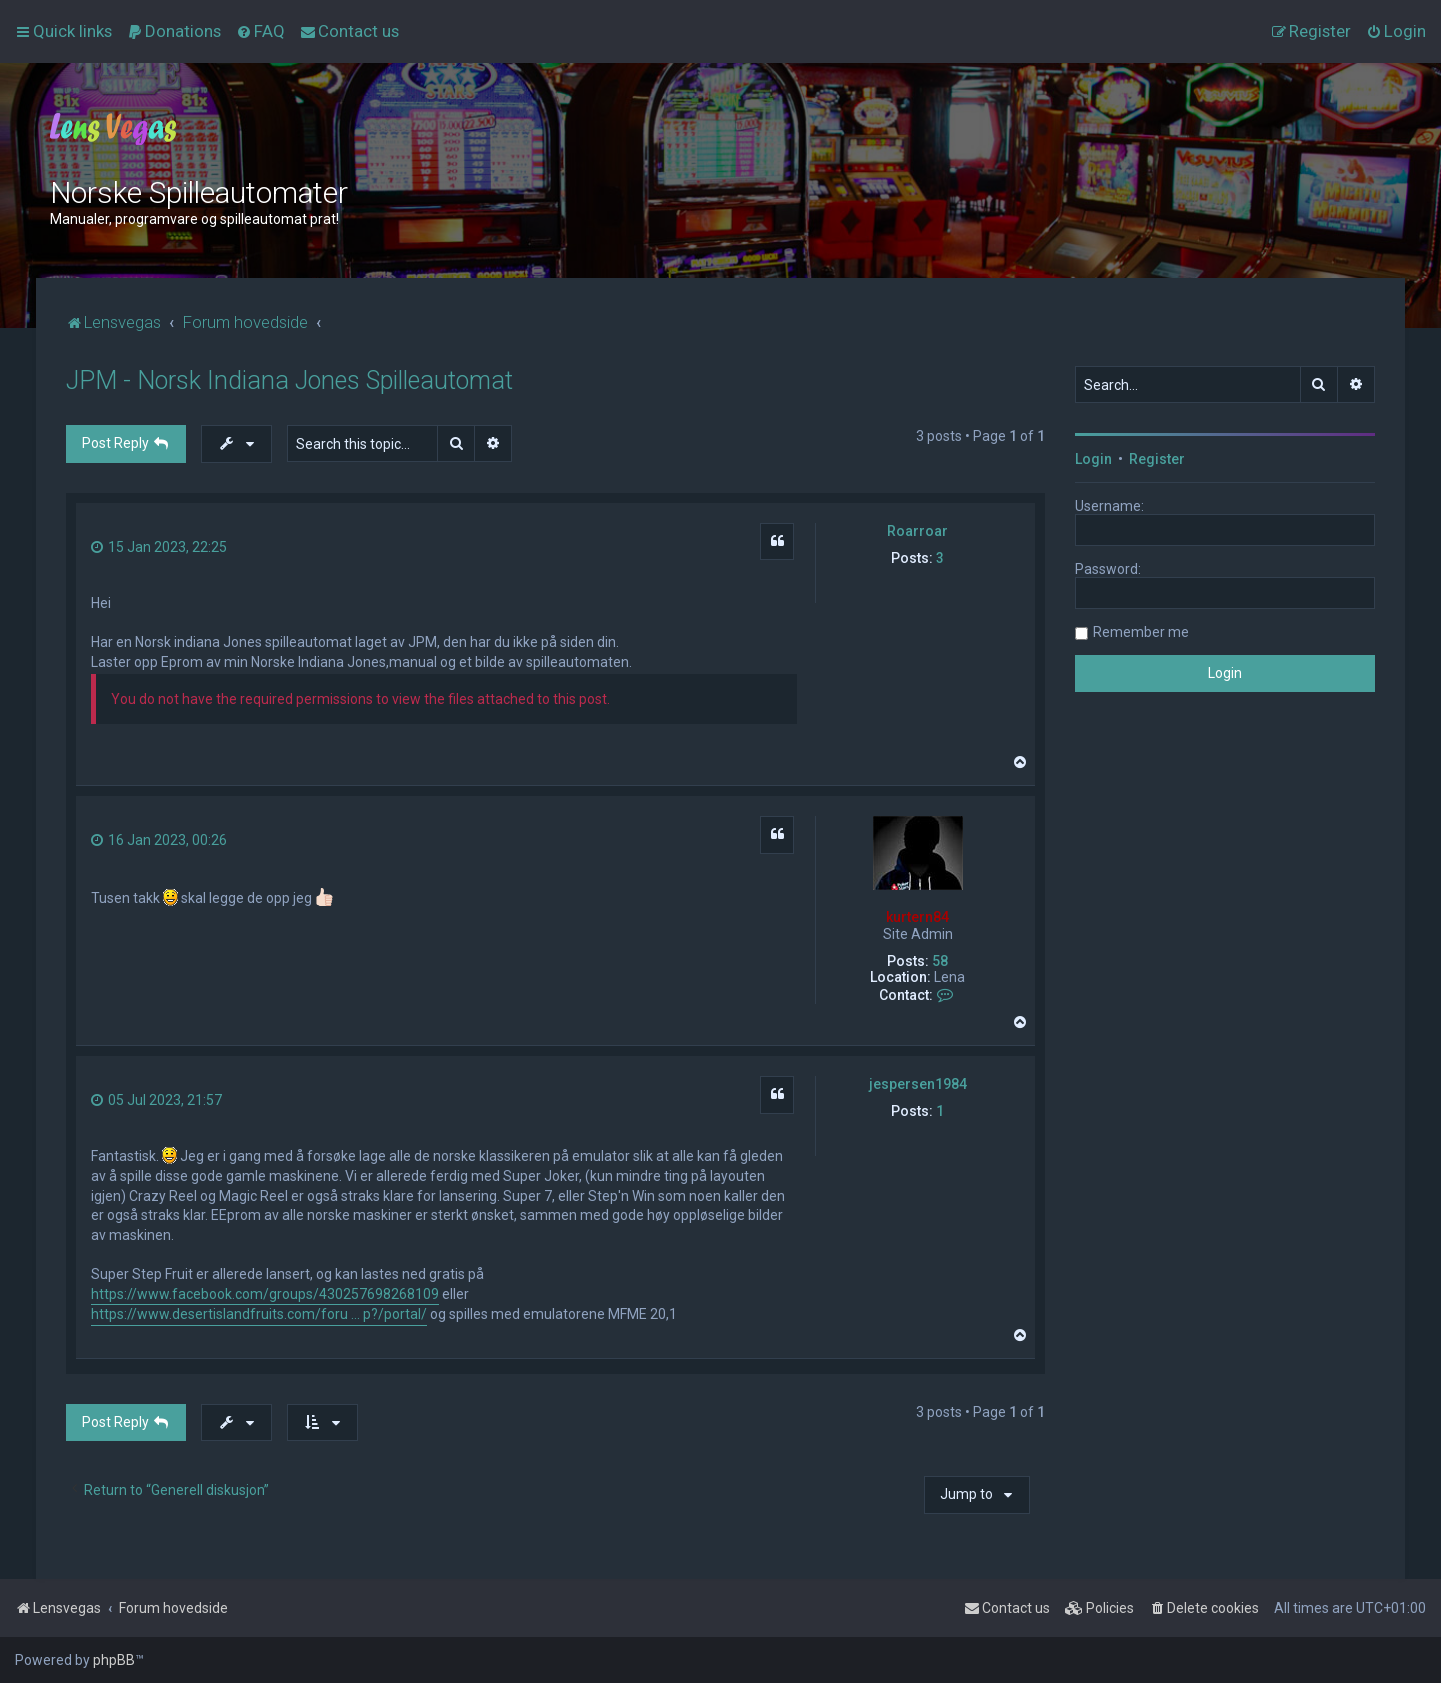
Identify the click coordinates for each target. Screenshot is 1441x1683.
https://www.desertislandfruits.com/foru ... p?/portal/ (259, 1314)
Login (1093, 459)
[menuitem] (174, 31)
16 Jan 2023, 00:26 (159, 840)
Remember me (1141, 632)
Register (1157, 459)
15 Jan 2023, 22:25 (159, 547)
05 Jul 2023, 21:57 (156, 1100)
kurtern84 (917, 917)
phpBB (114, 1660)
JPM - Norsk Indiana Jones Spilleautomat (289, 380)
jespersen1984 (918, 1084)
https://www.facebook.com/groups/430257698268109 (265, 1294)
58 (940, 961)
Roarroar (917, 531)
